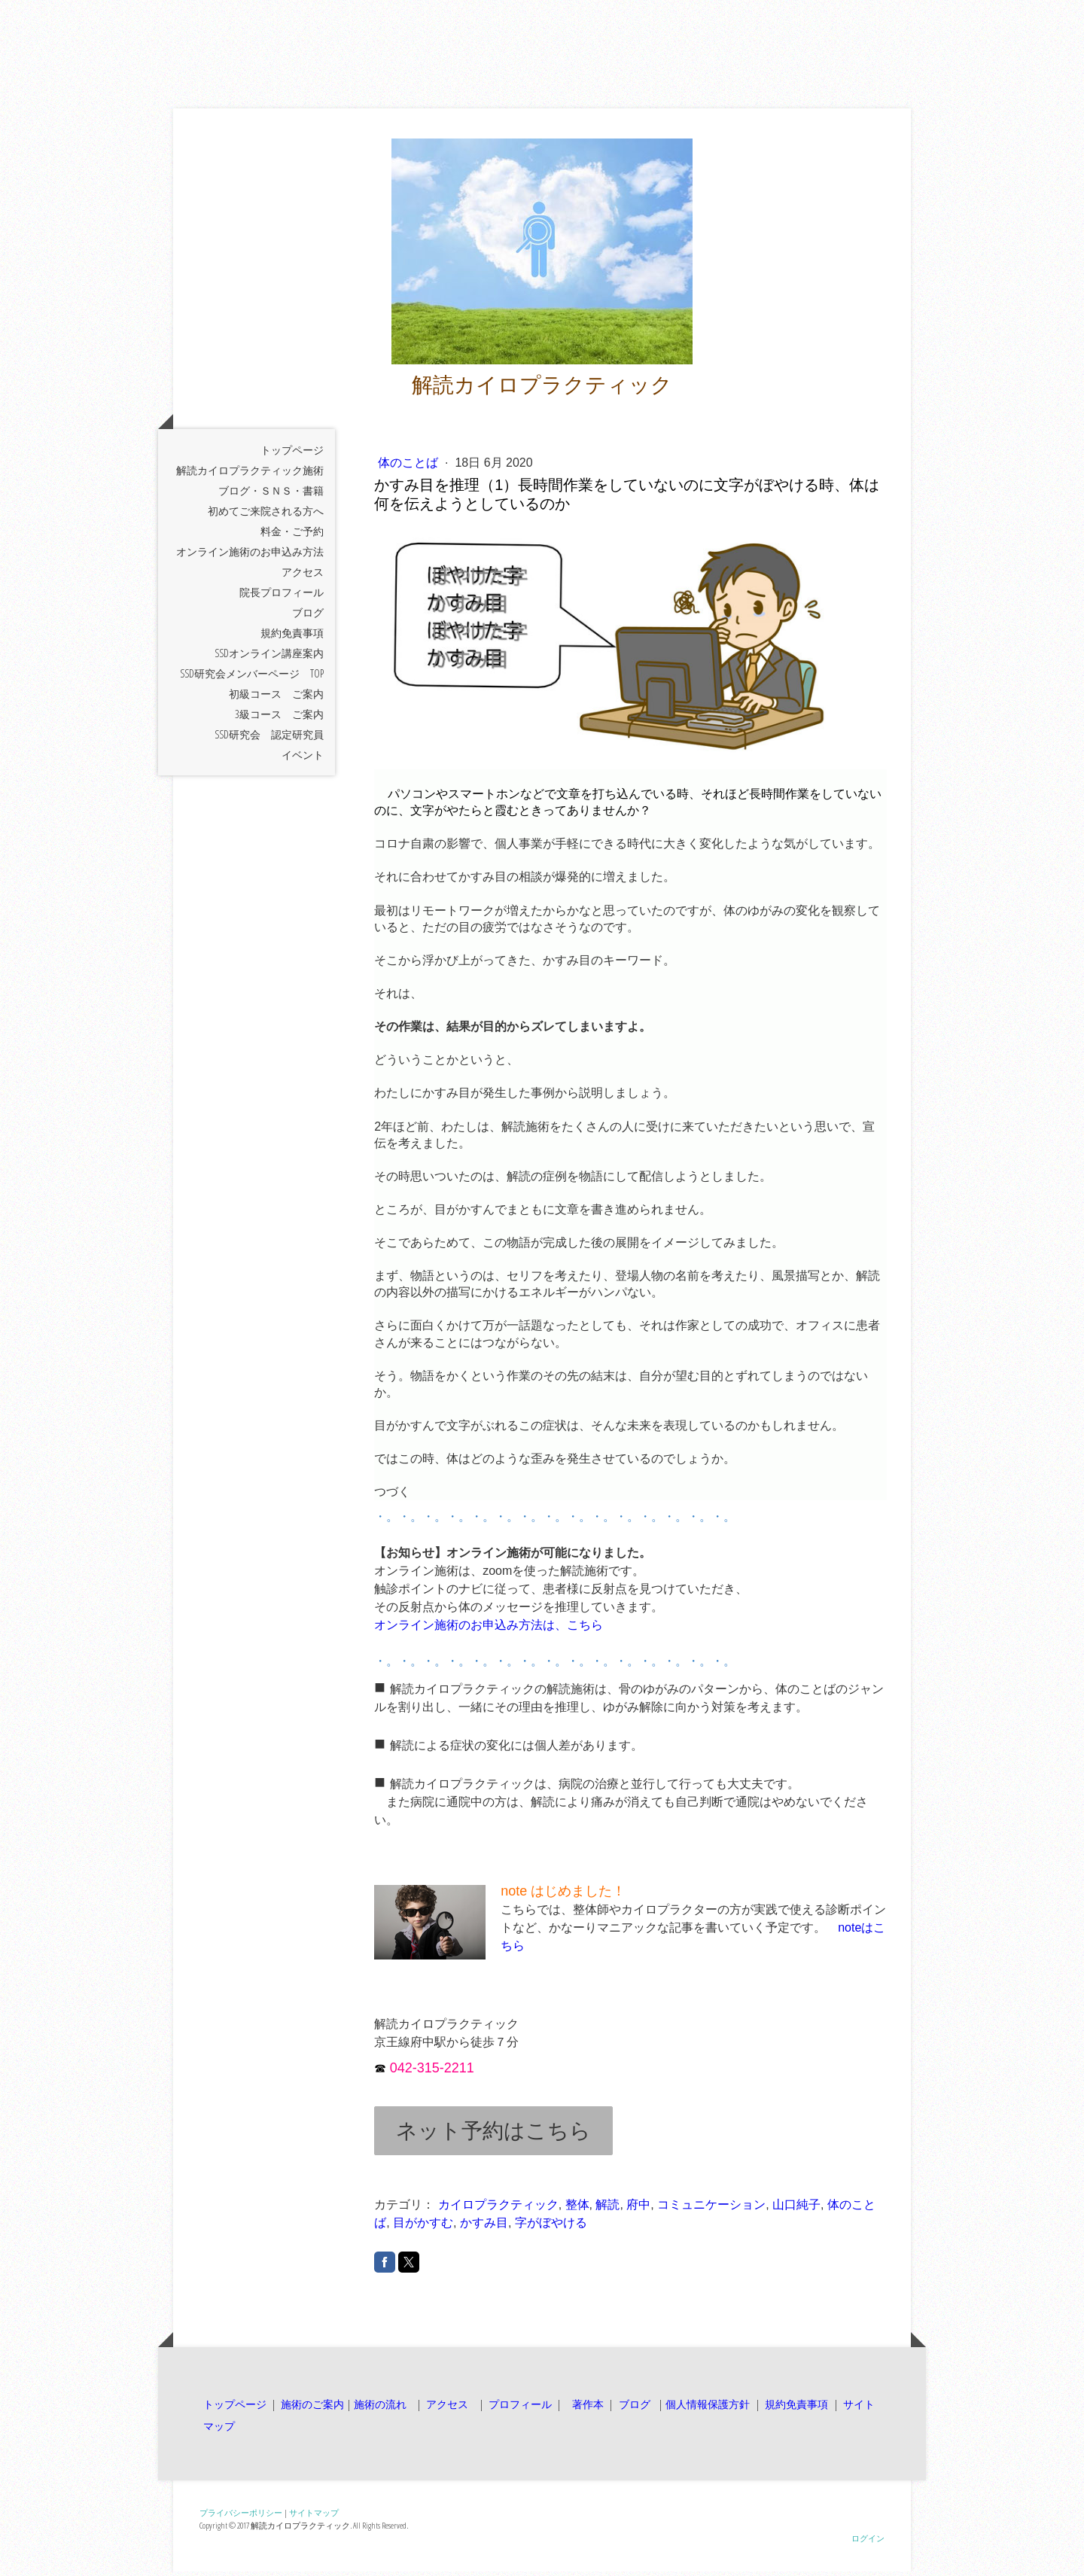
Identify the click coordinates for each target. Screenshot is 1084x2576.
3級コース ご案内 (279, 718)
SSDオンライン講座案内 (269, 657)
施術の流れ (380, 2409)
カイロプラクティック (498, 2209)
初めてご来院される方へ (266, 515)
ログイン (868, 2542)
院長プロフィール (281, 596)
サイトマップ (314, 2517)
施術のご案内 (312, 2409)
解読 (607, 2209)
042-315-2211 (432, 2073)
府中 (638, 2209)
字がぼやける (551, 2227)
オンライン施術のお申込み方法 (250, 556)
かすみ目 (484, 2227)
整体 (577, 2209)
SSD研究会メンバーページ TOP (252, 678)
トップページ (292, 454)
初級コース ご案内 (276, 698)
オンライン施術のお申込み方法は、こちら (488, 1630)
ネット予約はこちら (493, 2136)
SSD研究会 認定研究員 (269, 739)
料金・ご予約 (292, 535)
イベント (303, 759)
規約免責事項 (292, 637)
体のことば (409, 467)
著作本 (586, 2409)
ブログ (308, 617)
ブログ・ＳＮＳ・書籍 (271, 495)
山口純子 (796, 2209)
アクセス (303, 576)
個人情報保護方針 (707, 2409)
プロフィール (519, 2409)
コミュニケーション (711, 2209)
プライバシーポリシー (240, 2517)
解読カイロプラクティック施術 (250, 474)
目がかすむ (423, 2227)
